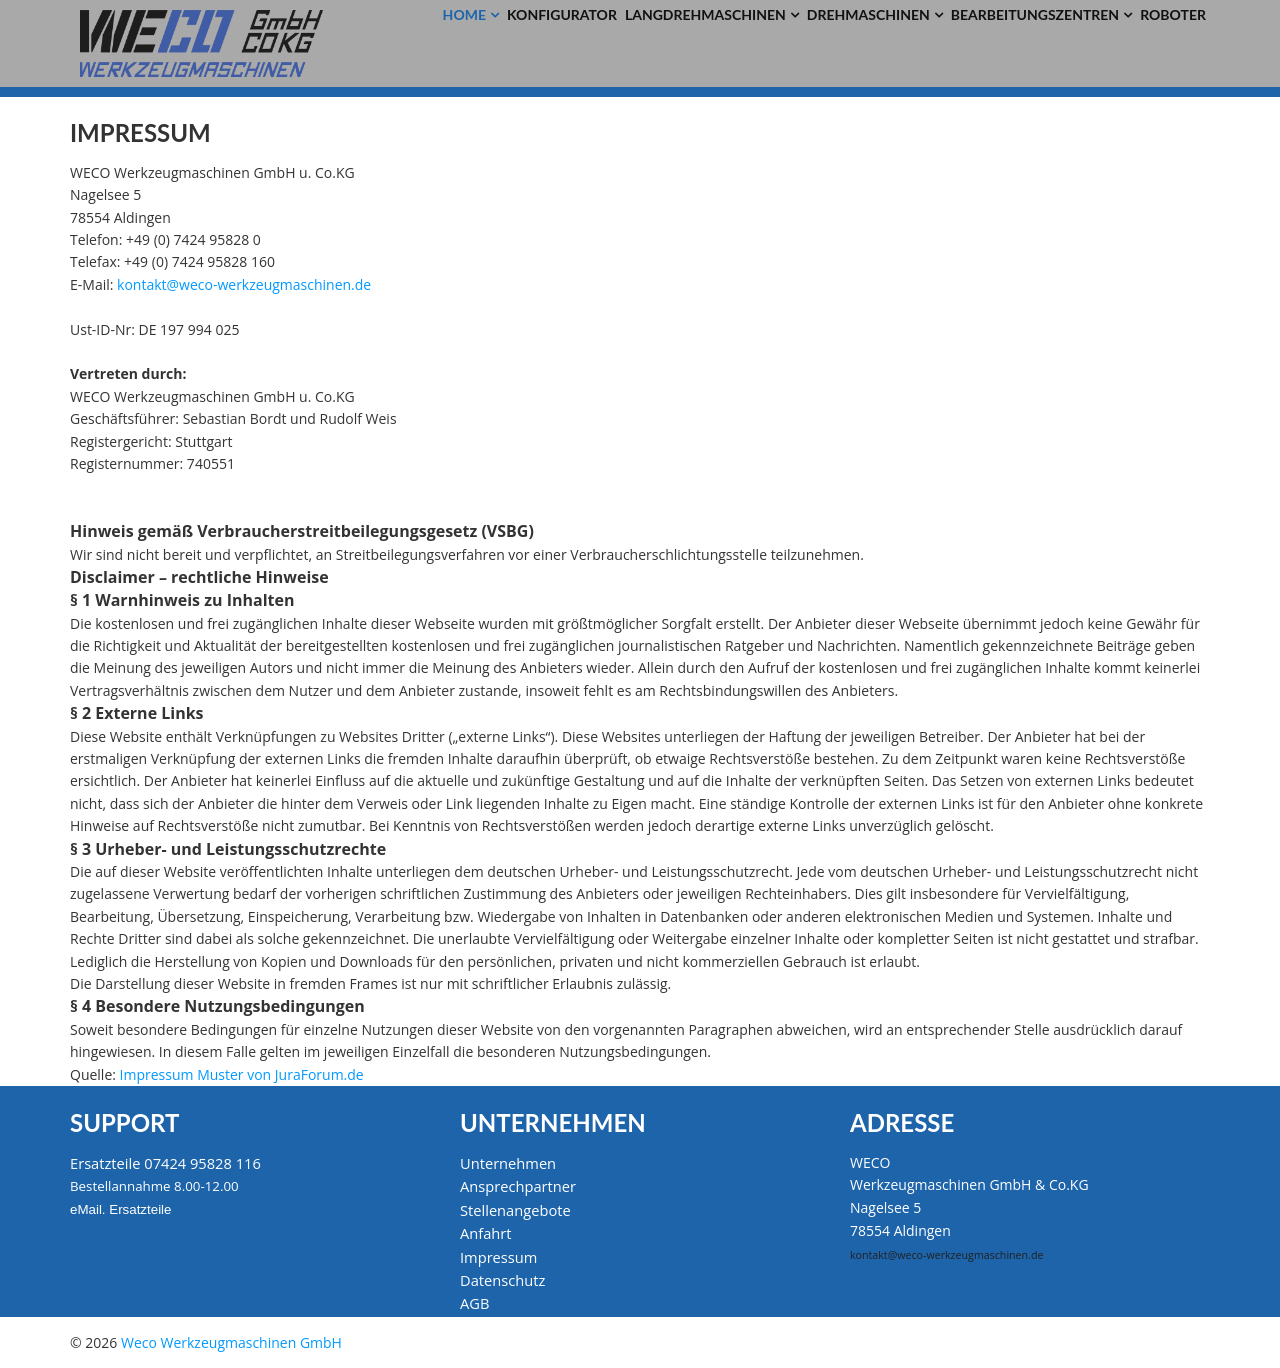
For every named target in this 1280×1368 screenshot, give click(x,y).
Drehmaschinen (868, 14)
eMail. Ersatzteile (120, 1209)
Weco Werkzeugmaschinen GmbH (231, 1342)
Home (464, 14)
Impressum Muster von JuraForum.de (242, 1074)
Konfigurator (562, 14)
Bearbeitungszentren (1035, 14)
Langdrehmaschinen (705, 14)
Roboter (1173, 14)
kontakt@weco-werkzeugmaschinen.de (244, 284)
